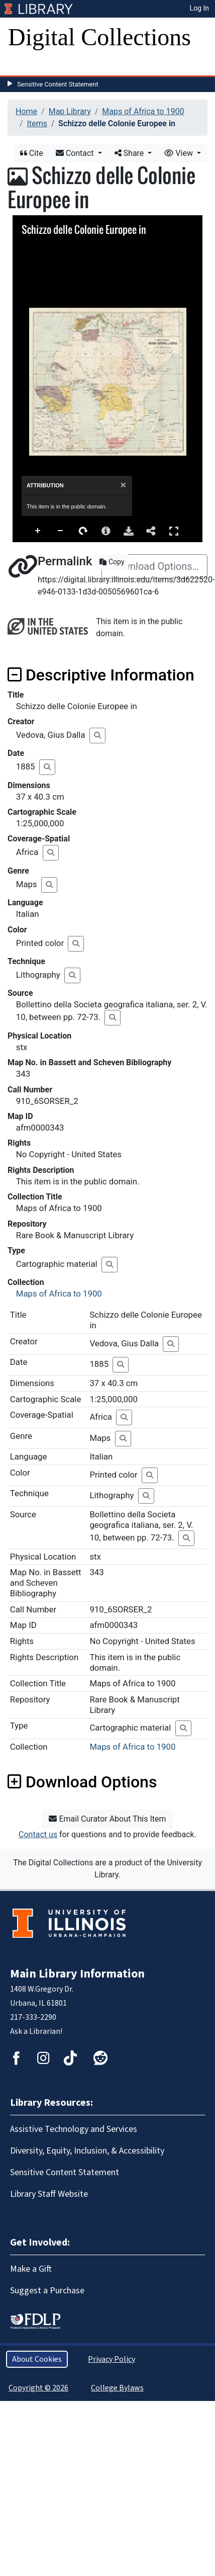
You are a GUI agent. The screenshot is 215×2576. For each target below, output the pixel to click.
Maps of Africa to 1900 (143, 111)
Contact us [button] (38, 1834)
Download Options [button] (82, 1781)
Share (130, 153)
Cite (31, 153)
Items (37, 123)
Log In (199, 8)
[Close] (123, 485)
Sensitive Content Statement (57, 84)
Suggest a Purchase (47, 2290)
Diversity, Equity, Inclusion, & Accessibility (87, 2150)
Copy (111, 562)
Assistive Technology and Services (73, 2129)
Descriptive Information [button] (101, 674)
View (179, 153)
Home (26, 111)
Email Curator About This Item (107, 1819)
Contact (76, 153)
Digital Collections (99, 37)
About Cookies (37, 2359)
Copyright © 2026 (38, 2387)
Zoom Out (60, 531)
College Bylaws (117, 2387)
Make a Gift (31, 2269)
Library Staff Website (49, 2194)
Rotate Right (83, 531)
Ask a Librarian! (36, 2031)
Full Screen (173, 531)
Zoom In (38, 531)
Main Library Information (77, 1974)
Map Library (70, 111)
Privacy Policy (111, 2359)
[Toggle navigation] (22, 65)
